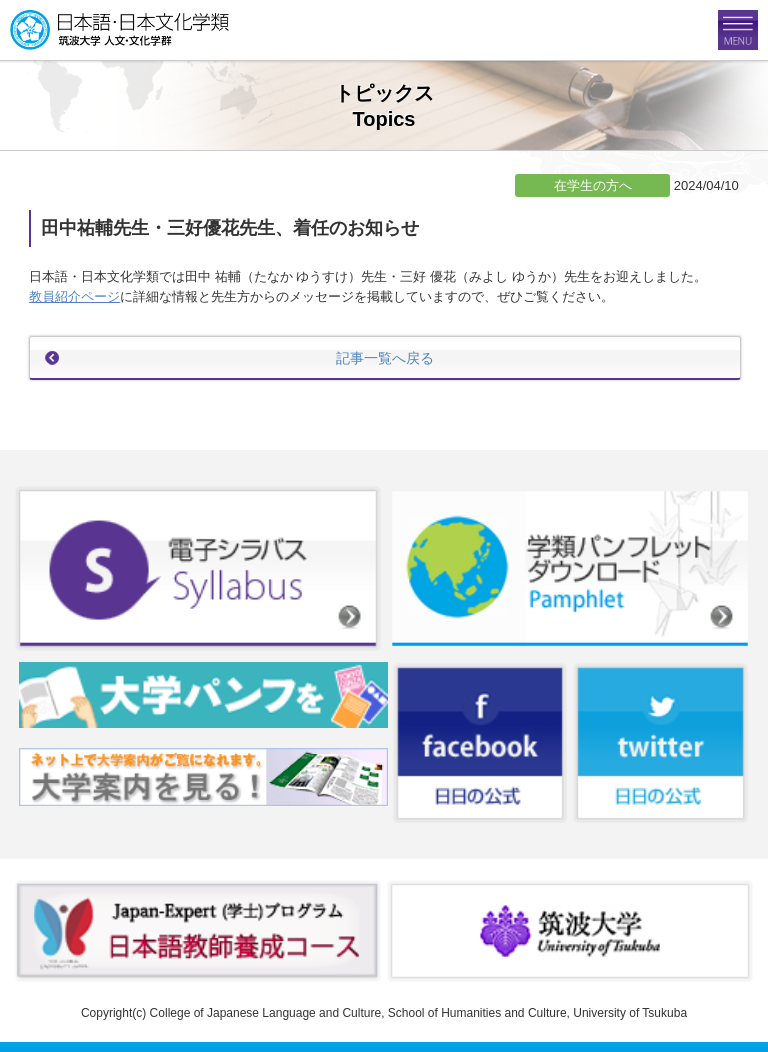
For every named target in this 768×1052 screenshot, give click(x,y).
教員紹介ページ (74, 296)
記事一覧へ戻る (385, 358)
